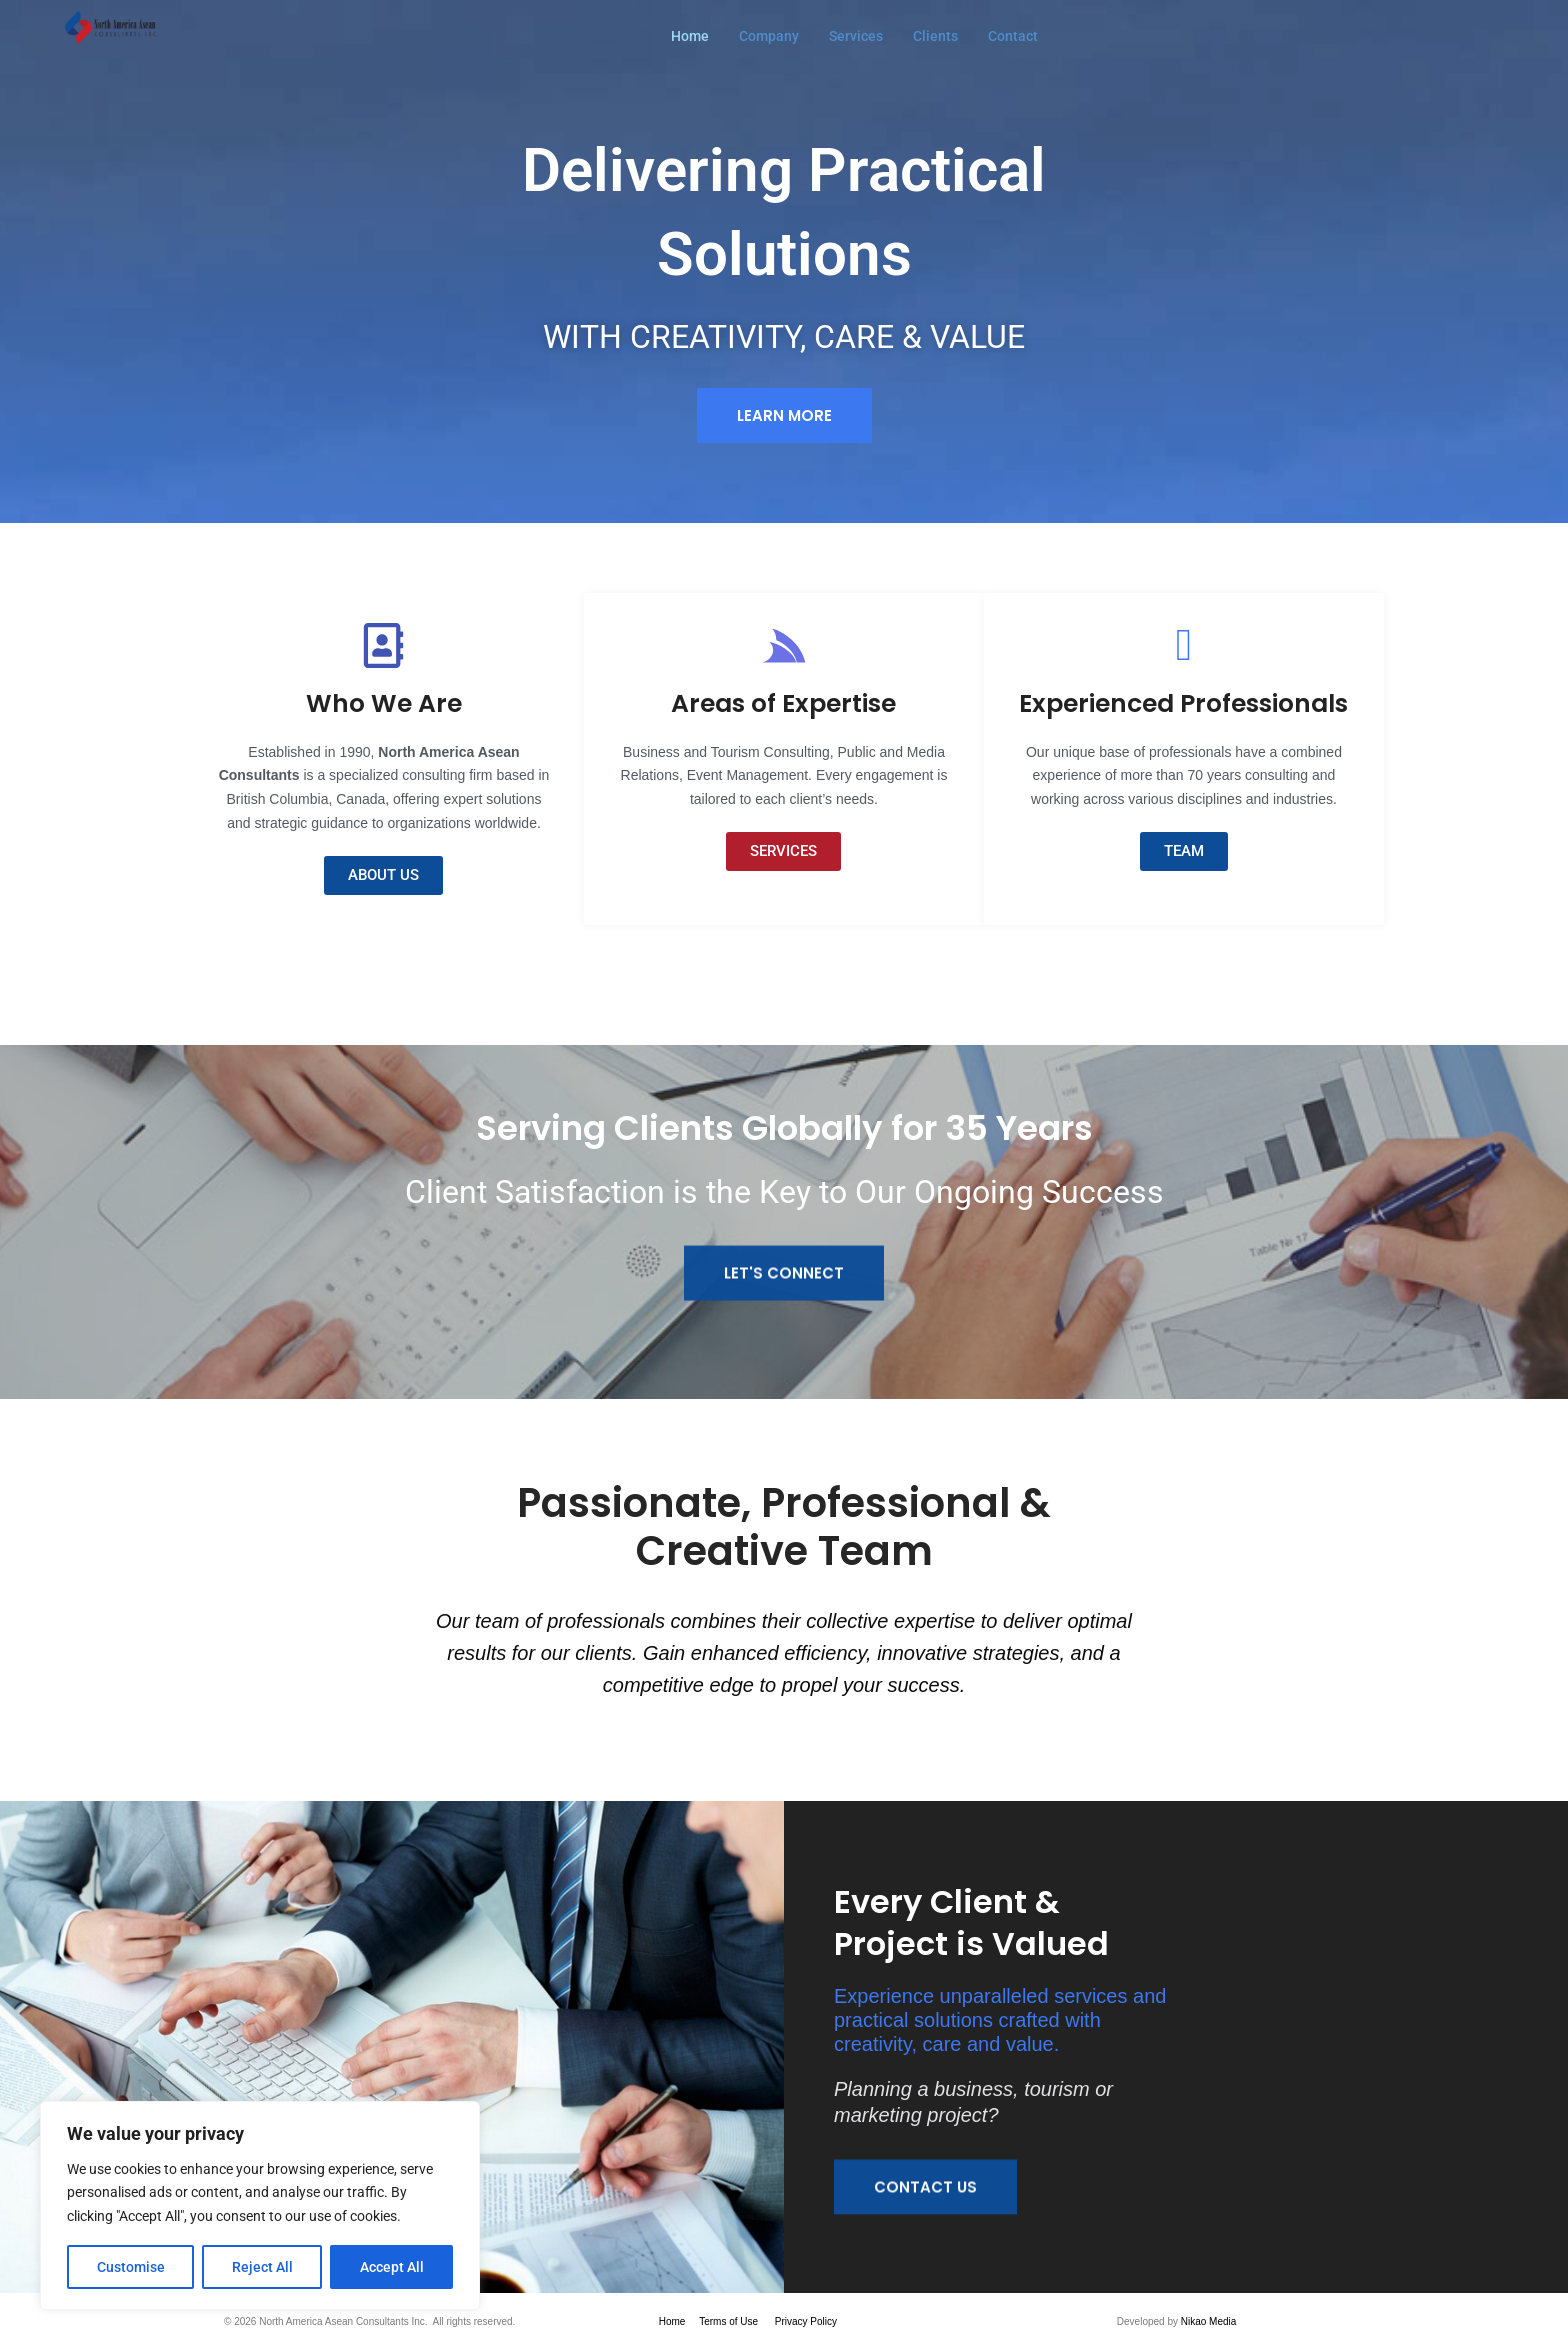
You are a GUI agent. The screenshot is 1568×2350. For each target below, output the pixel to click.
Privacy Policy (806, 2321)
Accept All (392, 2267)
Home (672, 2321)
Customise (131, 2267)
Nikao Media (1209, 2321)
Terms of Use (728, 2321)
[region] (260, 2205)
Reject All (262, 2267)
